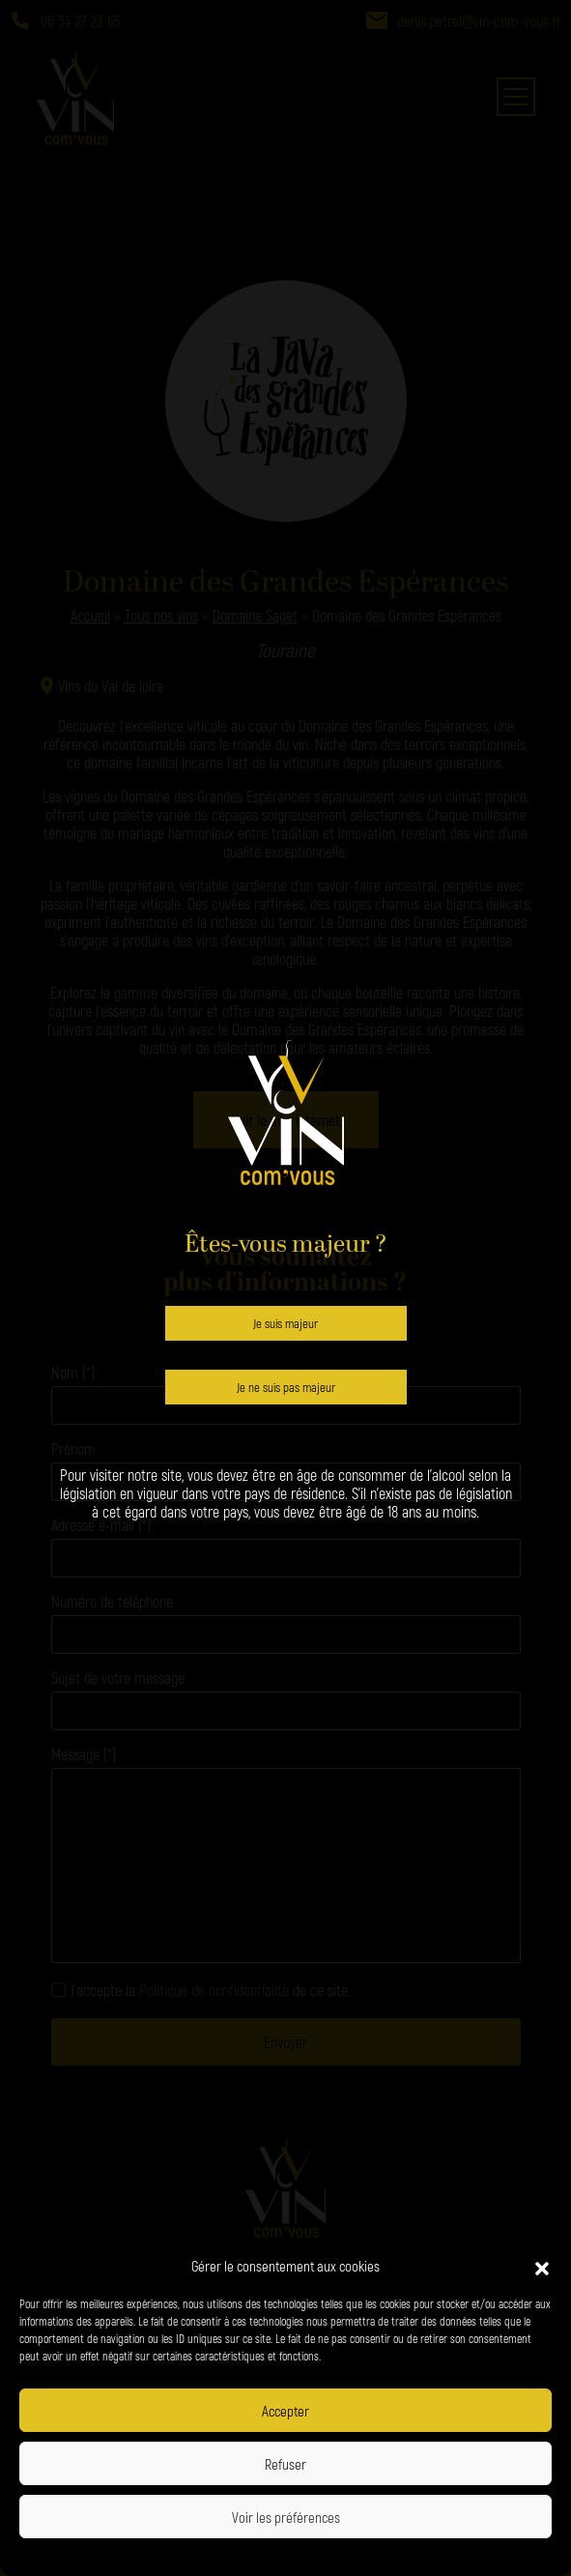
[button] (542, 2265)
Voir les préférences (286, 2517)
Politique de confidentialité (224, 2555)
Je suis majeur (285, 1323)
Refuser (285, 2464)
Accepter (285, 2410)
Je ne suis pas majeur (286, 1387)
